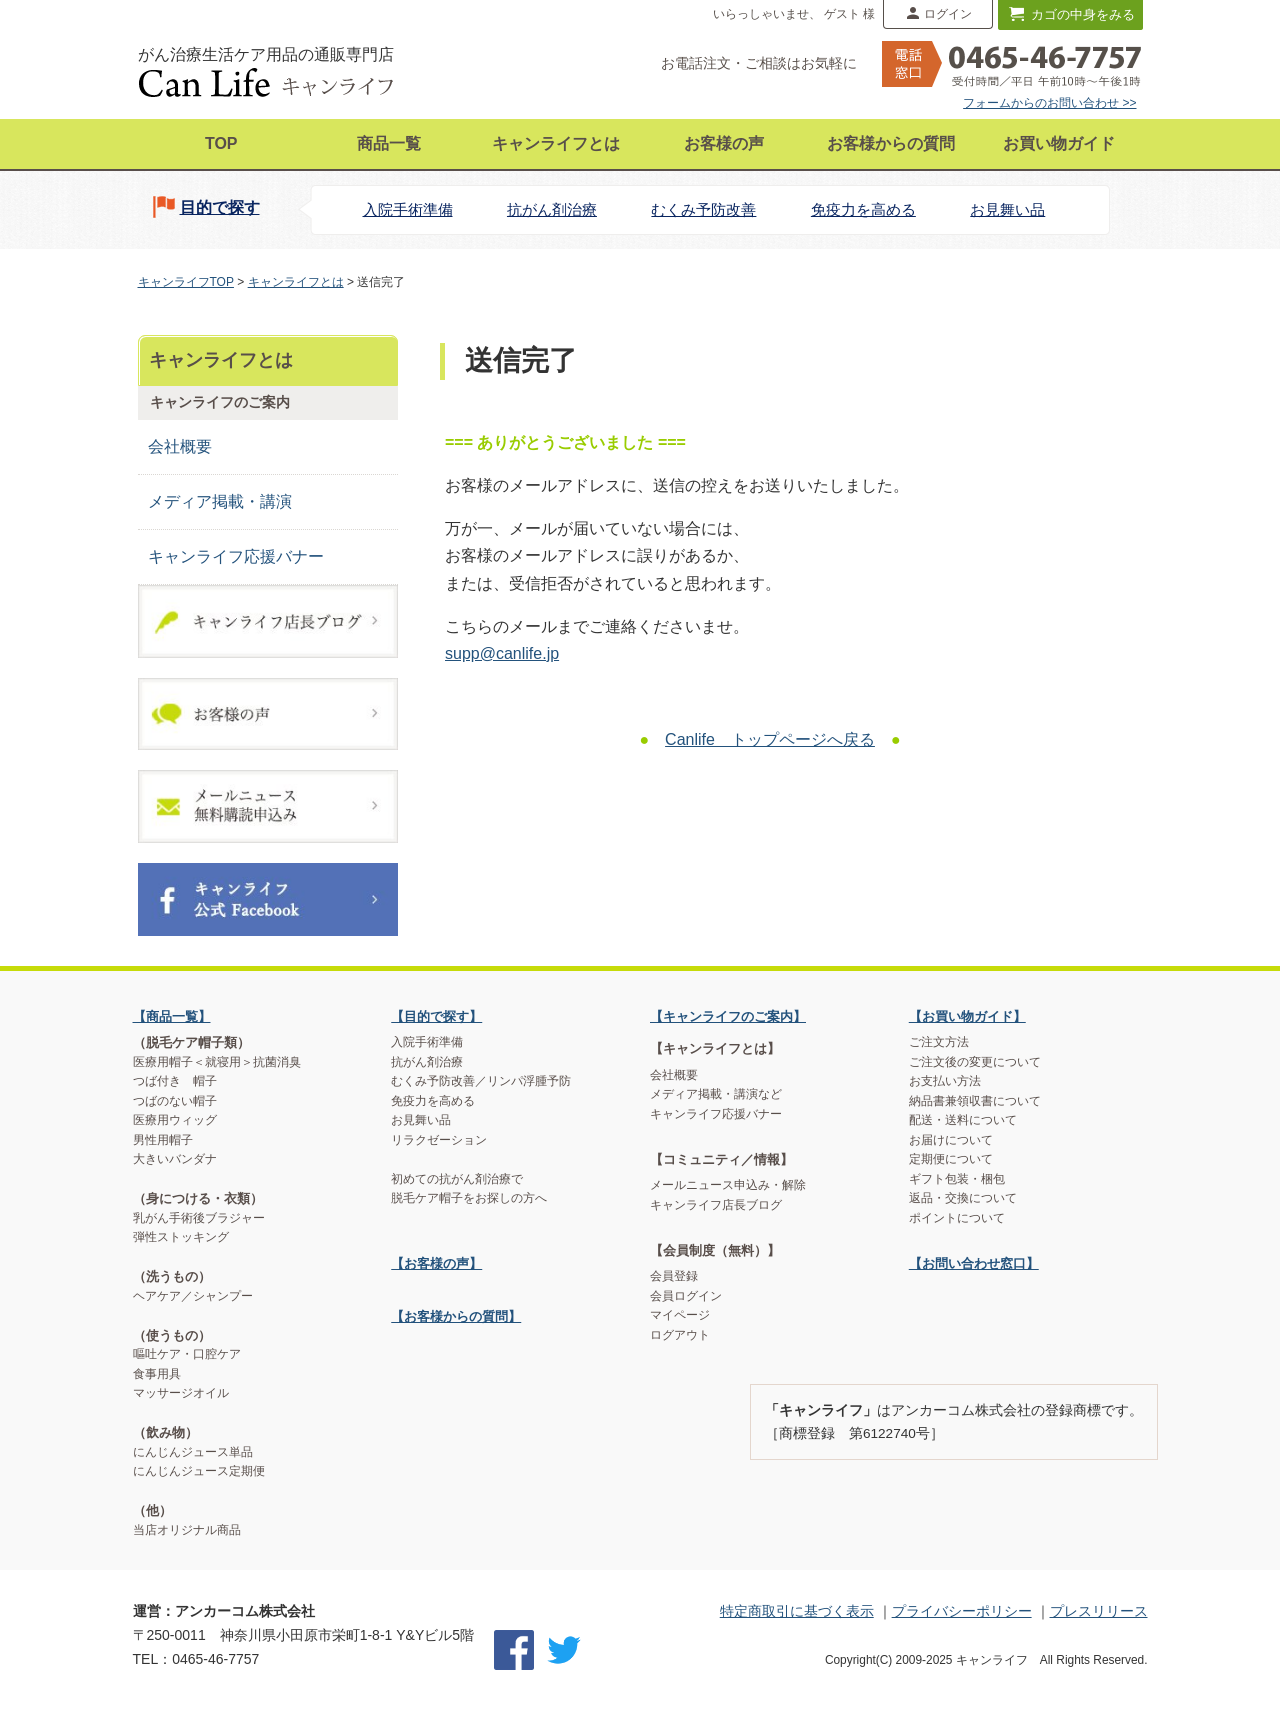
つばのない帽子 (175, 1101)
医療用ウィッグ (175, 1120)
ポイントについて (957, 1218)
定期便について (951, 1159)
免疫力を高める (863, 209)
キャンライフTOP (186, 282)
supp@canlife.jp (502, 653)
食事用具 (157, 1374)
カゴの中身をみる (1083, 14)
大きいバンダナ (175, 1159)
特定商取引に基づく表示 (797, 1611)
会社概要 (180, 446)
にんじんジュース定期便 (199, 1471)
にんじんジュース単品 (193, 1452)
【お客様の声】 (436, 1263)
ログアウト (680, 1335)
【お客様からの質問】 (456, 1316)
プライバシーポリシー (962, 1611)
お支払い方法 (945, 1081)
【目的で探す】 (436, 1016)
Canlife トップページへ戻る (770, 739)
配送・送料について (963, 1120)
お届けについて (951, 1140)
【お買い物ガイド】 (967, 1016)
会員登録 (674, 1276)
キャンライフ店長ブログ (716, 1205)
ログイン (948, 14)
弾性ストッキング (181, 1237)
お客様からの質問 (891, 143)
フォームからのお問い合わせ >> (1049, 103)
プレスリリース (1099, 1611)
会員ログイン (686, 1296)
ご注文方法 (939, 1042)
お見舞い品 (1007, 209)
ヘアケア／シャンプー (193, 1296)
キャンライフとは (556, 143)
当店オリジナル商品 (187, 1530)
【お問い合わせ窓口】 (974, 1263)
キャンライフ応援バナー (236, 556)
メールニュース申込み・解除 (728, 1185)
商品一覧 (389, 143)
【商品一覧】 (172, 1016)
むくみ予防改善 (703, 209)
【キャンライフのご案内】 (728, 1016)
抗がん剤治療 (552, 209)
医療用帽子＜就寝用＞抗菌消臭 (217, 1062)
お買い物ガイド (1059, 143)
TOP (221, 143)
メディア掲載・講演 (220, 501)
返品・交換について (963, 1198)
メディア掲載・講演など (716, 1094)
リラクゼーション (439, 1140)
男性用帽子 (163, 1140)
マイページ (680, 1315)
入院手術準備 (408, 209)
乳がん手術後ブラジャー (199, 1218)
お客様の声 (724, 143)
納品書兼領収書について (975, 1101)
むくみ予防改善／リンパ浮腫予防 (481, 1081)
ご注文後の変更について (975, 1062)
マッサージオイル (181, 1393)
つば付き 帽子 (175, 1081)
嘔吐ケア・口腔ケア (187, 1354)
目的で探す (220, 207)
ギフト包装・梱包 (957, 1179)
